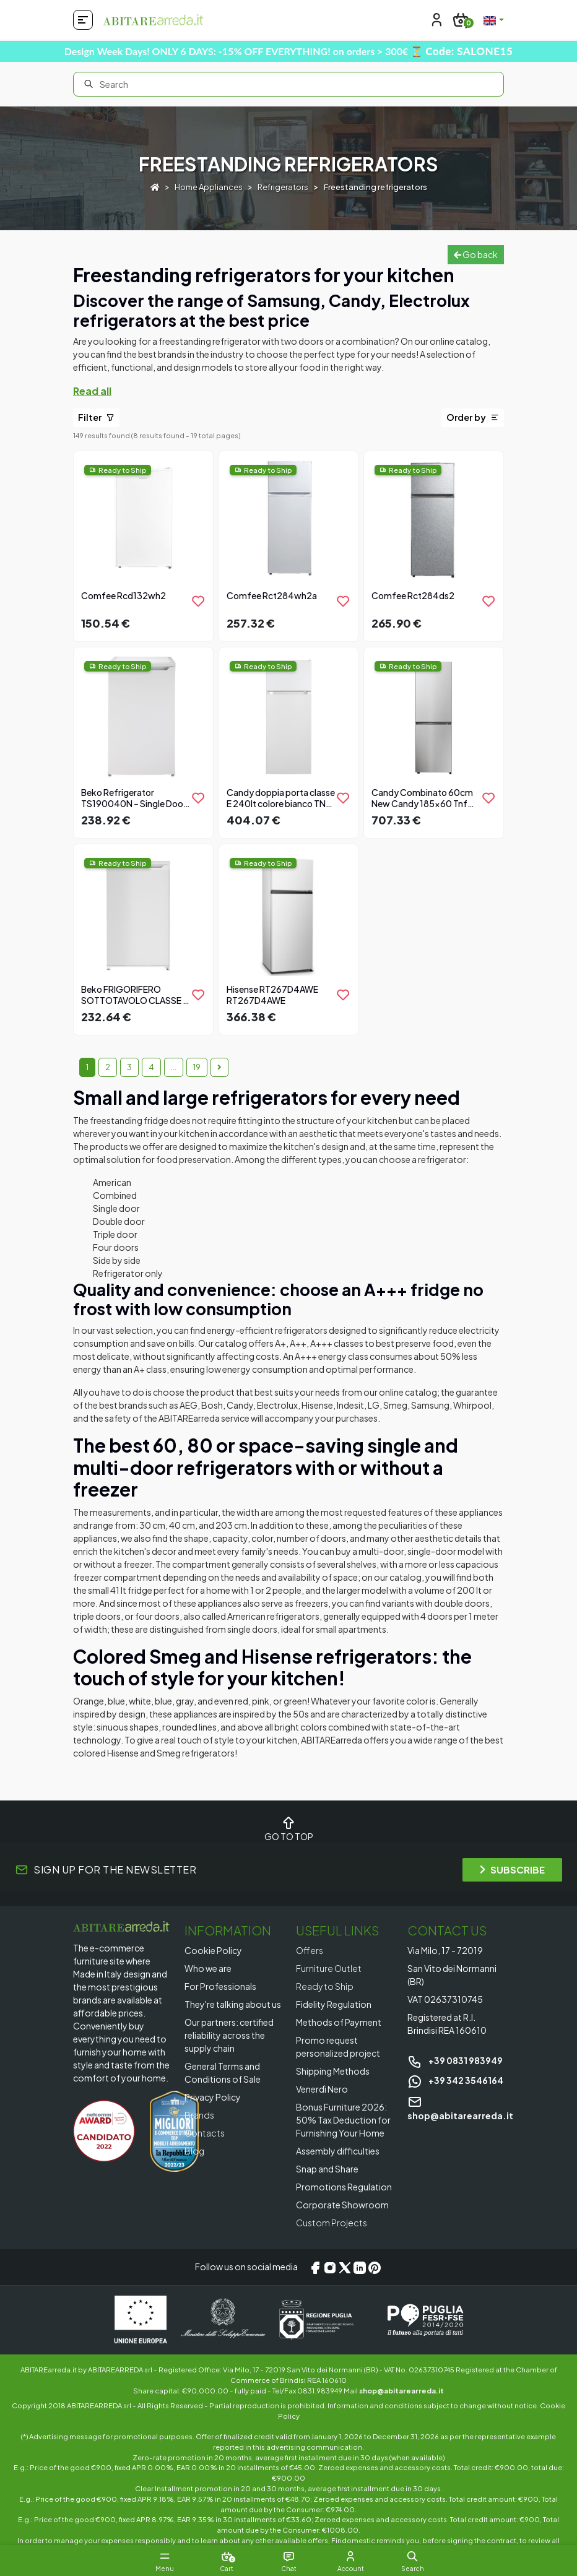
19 (197, 1067)
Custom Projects (331, 2222)
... (173, 1067)
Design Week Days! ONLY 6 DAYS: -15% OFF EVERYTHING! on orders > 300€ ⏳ (288, 51)
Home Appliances (209, 187)
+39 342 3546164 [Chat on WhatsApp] (455, 2080)
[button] (412, 2556)
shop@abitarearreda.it (401, 2390)
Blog (194, 2150)
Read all (92, 390)
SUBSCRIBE (512, 1869)
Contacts (204, 2132)
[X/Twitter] (344, 2267)
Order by (472, 417)
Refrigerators (283, 187)
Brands (199, 2114)
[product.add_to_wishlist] (198, 601)
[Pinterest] (374, 2267)
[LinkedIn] (359, 2267)
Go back (476, 254)
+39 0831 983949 (455, 2060)
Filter (96, 417)
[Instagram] (330, 2267)
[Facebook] (315, 2267)
